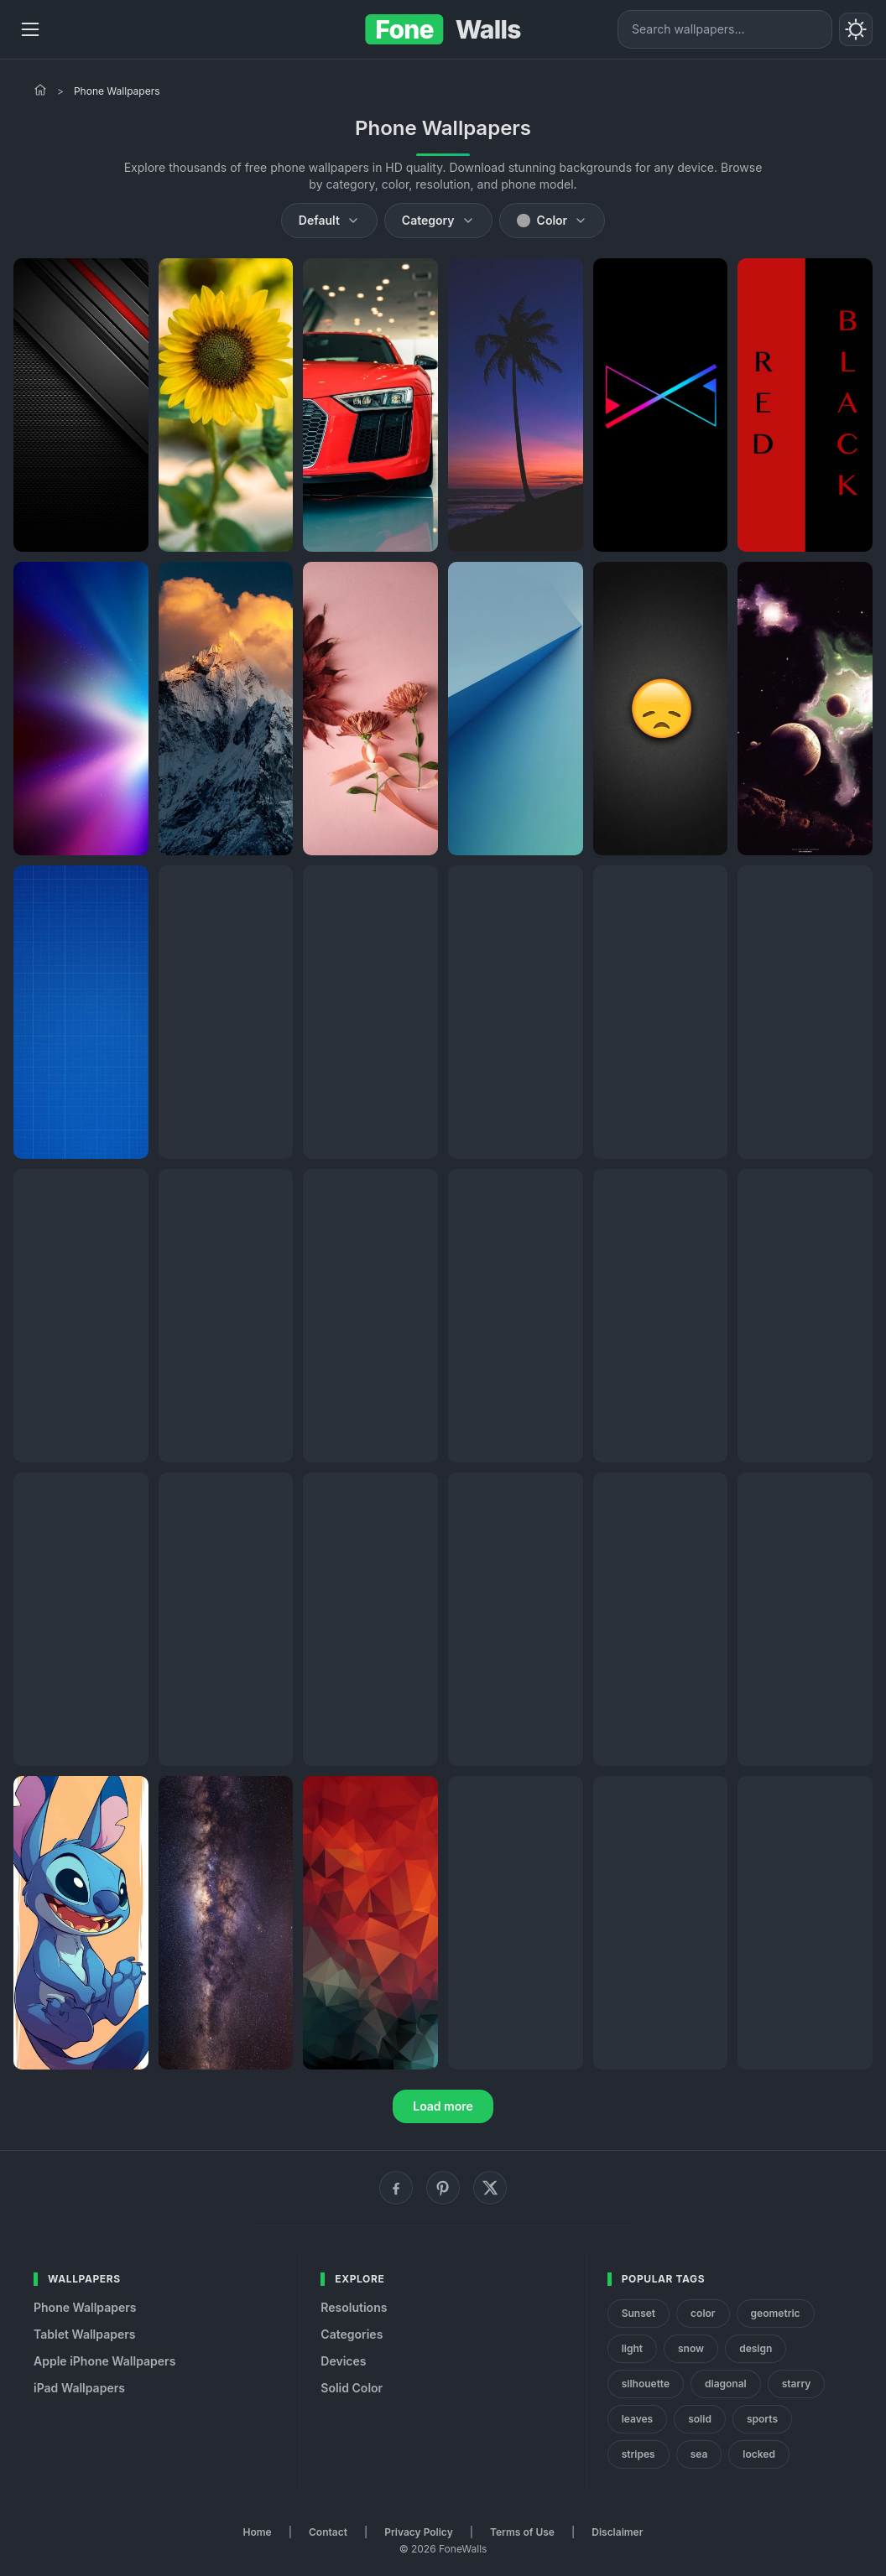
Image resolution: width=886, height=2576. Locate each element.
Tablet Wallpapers (84, 2334)
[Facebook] (396, 2188)
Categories (352, 2334)
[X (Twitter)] (490, 2188)
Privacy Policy (418, 2532)
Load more (443, 2106)
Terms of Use (522, 2532)
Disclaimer (617, 2532)
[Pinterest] (443, 2188)
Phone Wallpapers (85, 2307)
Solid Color (352, 2388)
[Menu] (30, 29)
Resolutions (354, 2307)
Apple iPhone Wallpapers (104, 2361)
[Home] (40, 89)
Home (257, 2532)
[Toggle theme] (856, 29)
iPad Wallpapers (79, 2388)
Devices (343, 2361)
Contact (328, 2532)
